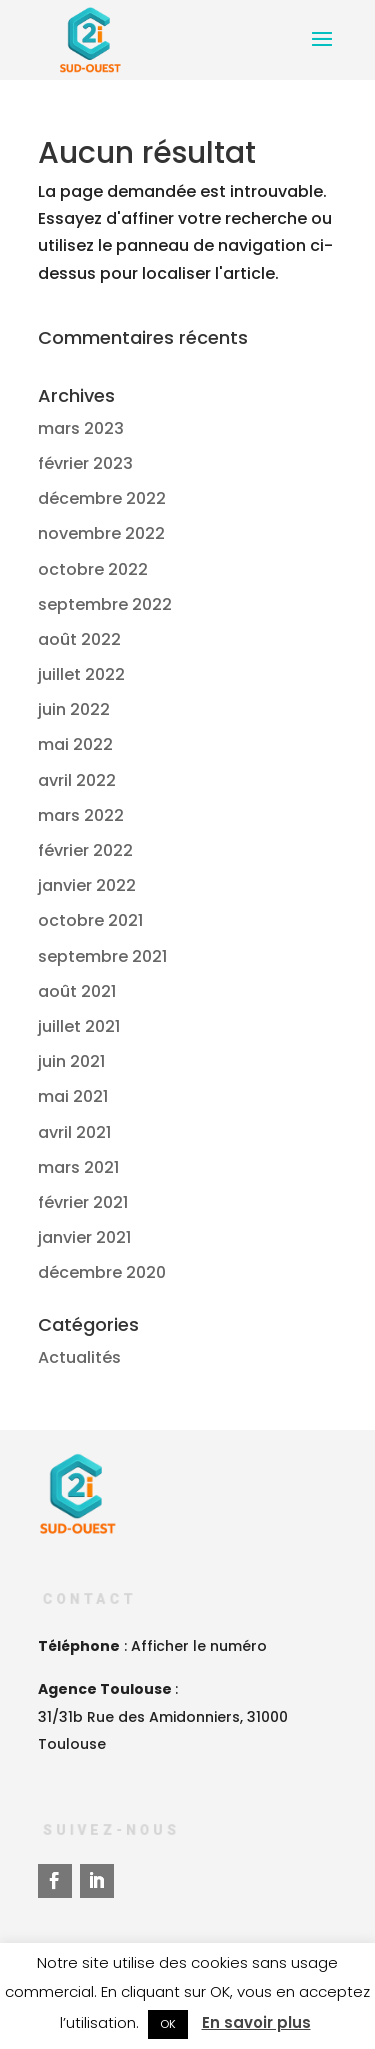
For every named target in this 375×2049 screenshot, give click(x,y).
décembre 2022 (102, 498)
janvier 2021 (84, 1237)
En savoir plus (256, 2022)
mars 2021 (78, 1167)
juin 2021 (71, 1061)
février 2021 (83, 1202)
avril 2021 (74, 1132)
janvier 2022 (87, 885)
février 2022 (85, 850)
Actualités (79, 1357)
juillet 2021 (79, 1026)
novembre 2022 (101, 533)
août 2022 (79, 639)
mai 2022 (75, 744)
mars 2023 (81, 428)
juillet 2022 (81, 674)
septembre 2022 (105, 604)
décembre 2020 (102, 1272)
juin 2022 (74, 709)
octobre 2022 (93, 569)
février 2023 (85, 463)
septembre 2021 (102, 956)
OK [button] (168, 2024)
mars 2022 (81, 815)
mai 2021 (73, 1096)
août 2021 (77, 991)
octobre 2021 (90, 920)
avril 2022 (77, 780)
